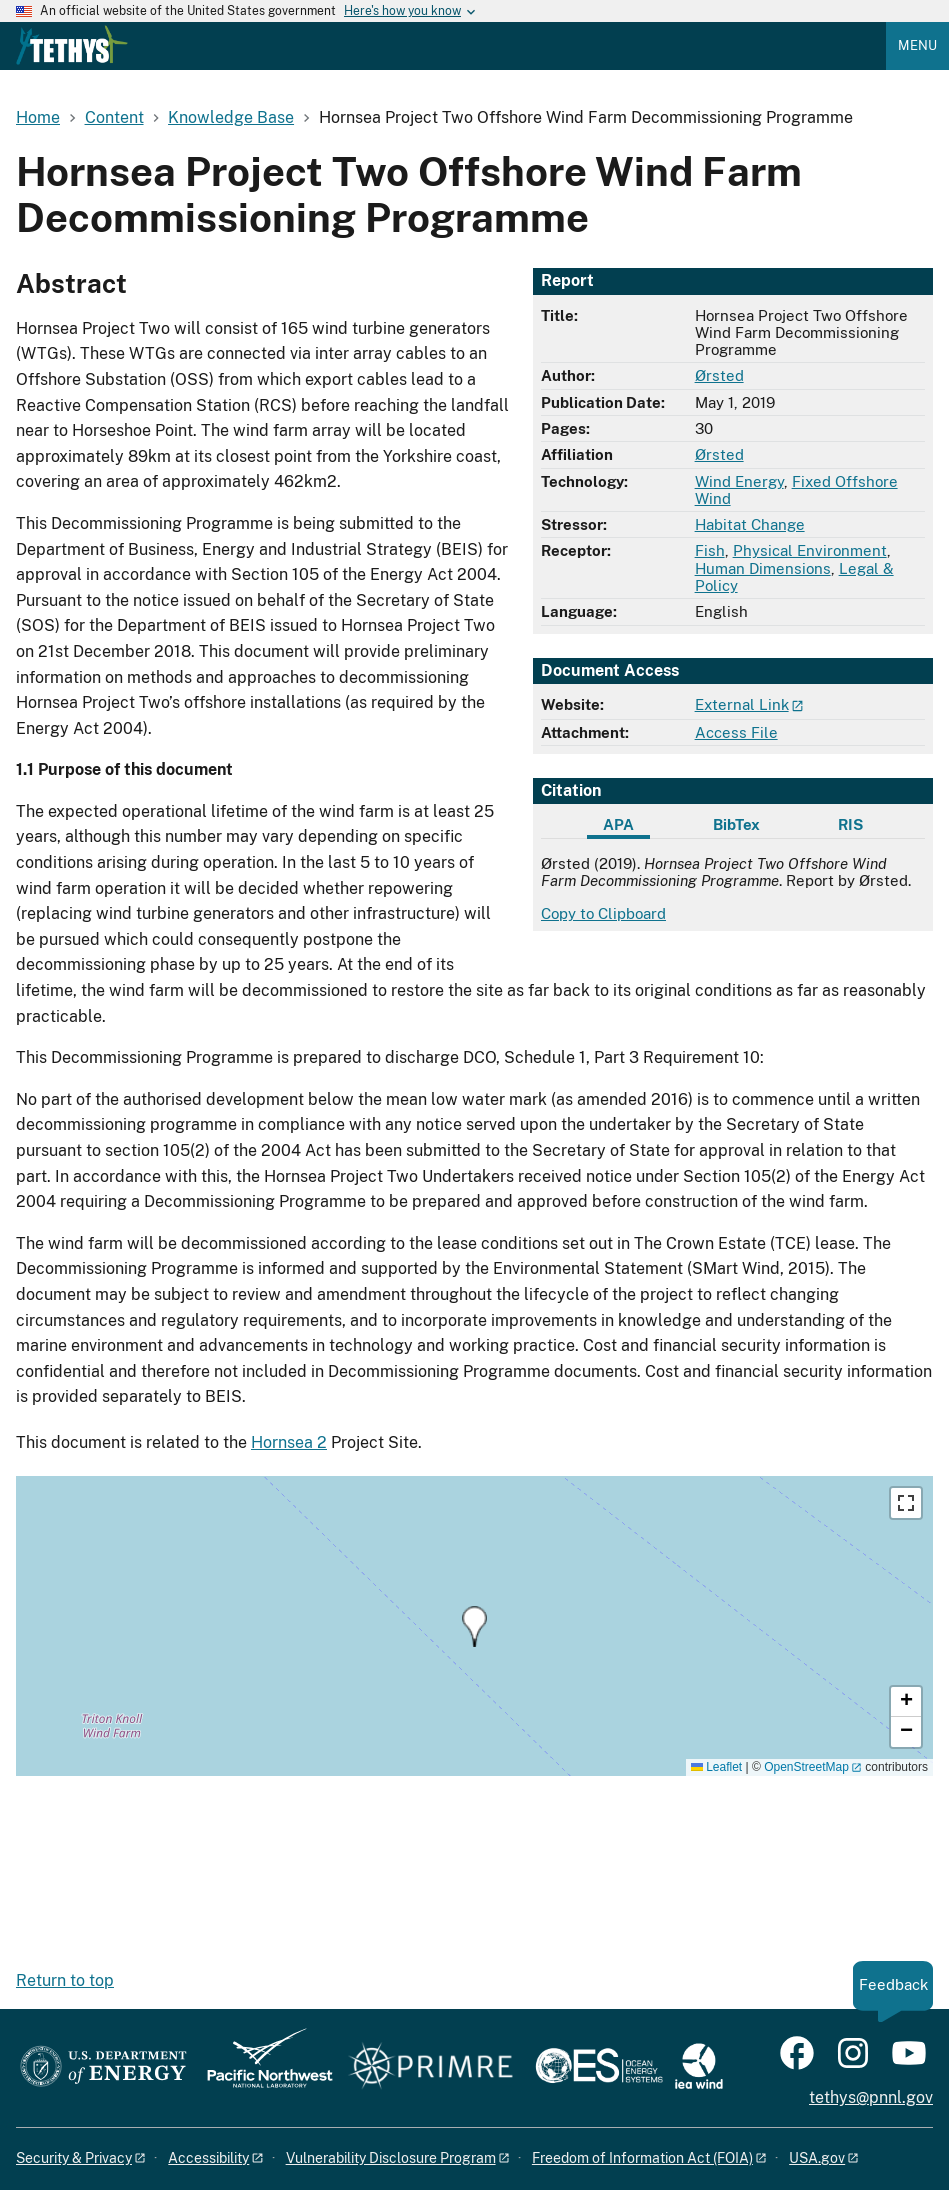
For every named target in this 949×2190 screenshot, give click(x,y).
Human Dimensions (763, 568)
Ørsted (719, 375)
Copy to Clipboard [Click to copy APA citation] (603, 913)
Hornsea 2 (289, 1442)
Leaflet (716, 1767)
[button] (474, 1626)
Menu (917, 45)
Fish (710, 550)
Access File (736, 732)
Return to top (65, 1980)
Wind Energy (739, 481)
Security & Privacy (74, 2158)
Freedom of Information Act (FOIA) (642, 2158)
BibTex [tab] (736, 824)
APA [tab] (618, 824)
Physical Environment (810, 550)
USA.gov (817, 2158)
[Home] (72, 60)
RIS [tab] (850, 824)
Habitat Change (750, 524)
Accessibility (208, 2158)
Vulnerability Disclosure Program (391, 2158)
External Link (742, 704)
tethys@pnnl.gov (871, 2097)
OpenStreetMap (806, 1767)
